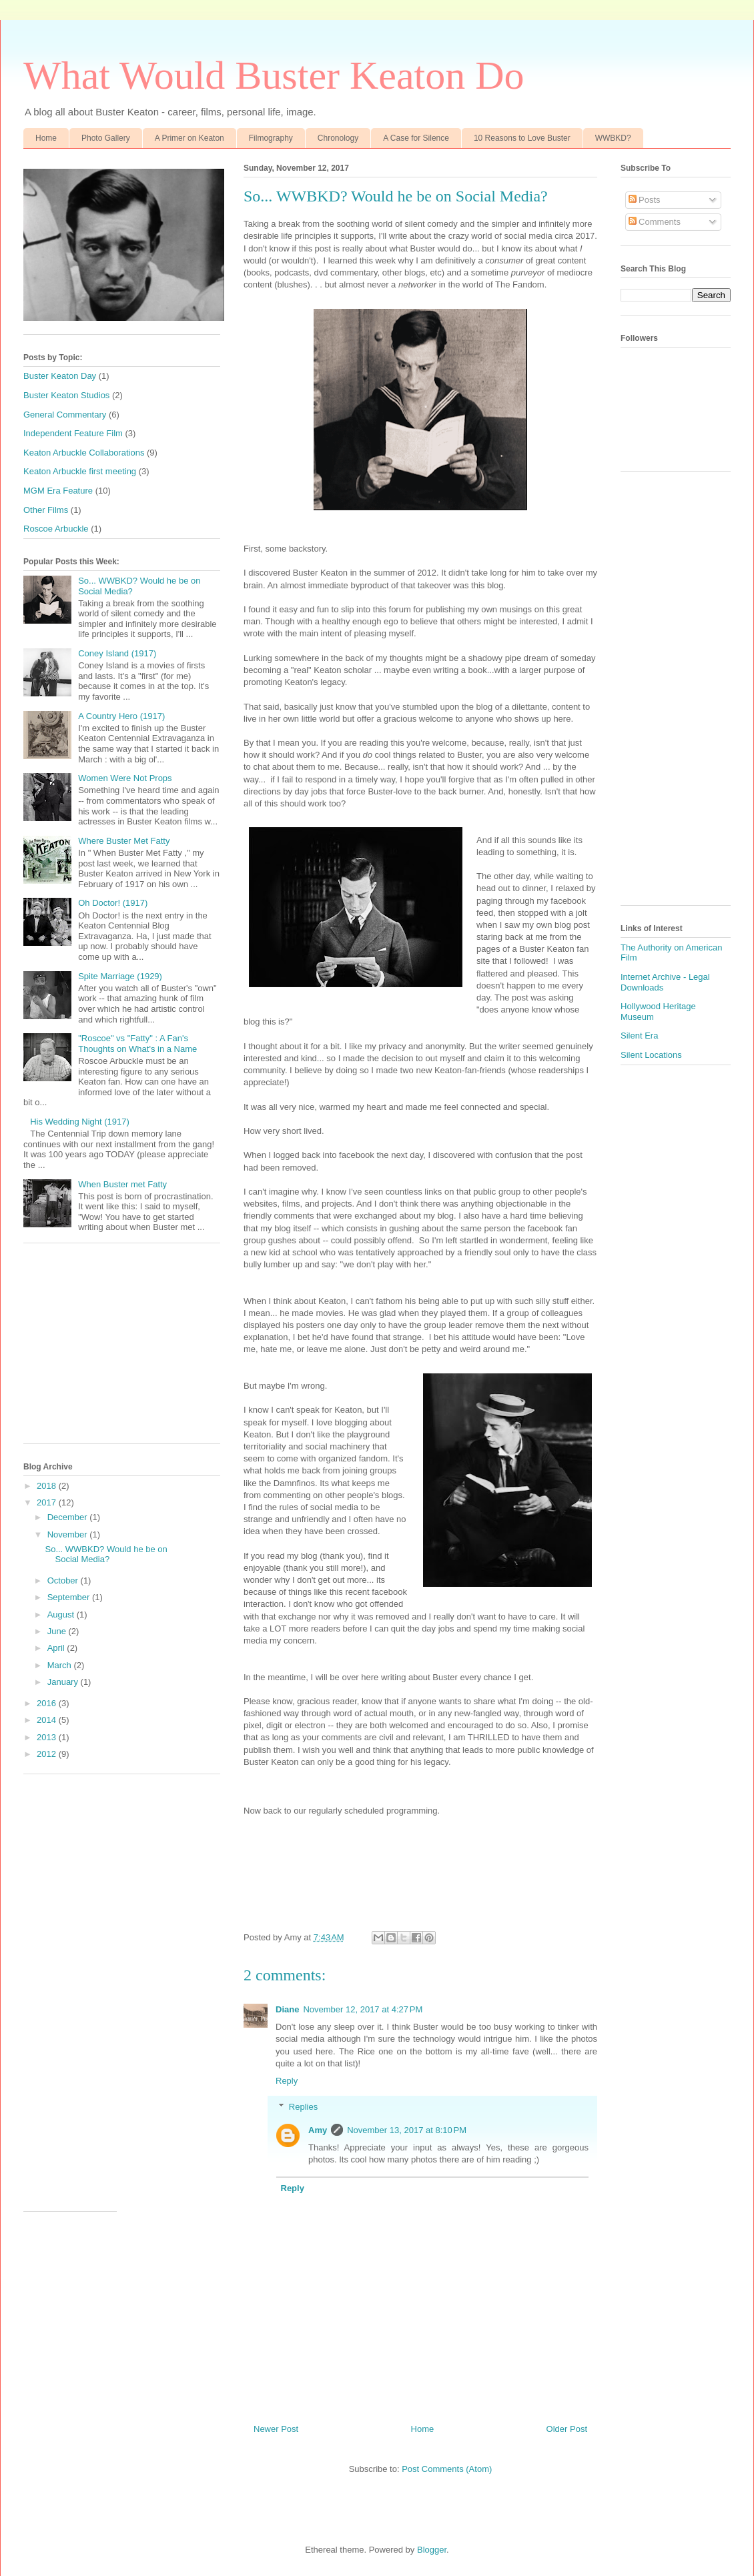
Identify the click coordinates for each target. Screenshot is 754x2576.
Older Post (566, 2429)
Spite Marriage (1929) (120, 976)
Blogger (431, 2550)
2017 (48, 1502)
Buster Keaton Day (59, 376)
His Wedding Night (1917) (79, 1122)
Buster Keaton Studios (66, 395)
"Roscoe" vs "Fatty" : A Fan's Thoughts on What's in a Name (137, 1043)
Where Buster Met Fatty (123, 841)
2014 (48, 1720)
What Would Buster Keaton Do (273, 75)
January (64, 1682)
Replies (303, 2106)
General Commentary (64, 415)
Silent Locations (651, 1055)
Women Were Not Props (124, 778)
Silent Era (639, 1036)
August (62, 1614)
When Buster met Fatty (122, 1184)
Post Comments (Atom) (447, 2469)
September (69, 1597)
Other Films (45, 510)
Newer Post (276, 2429)
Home (46, 138)
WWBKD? (613, 138)
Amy (317, 2130)
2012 (48, 1754)
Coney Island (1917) (117, 653)
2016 (48, 1703)
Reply (287, 2081)
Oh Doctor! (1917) (112, 903)
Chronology (338, 138)
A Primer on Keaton (189, 138)
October (64, 1580)
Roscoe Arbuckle (56, 529)
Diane (287, 2009)
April (57, 1648)
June (58, 1631)
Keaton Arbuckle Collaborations (83, 453)
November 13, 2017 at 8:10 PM (406, 2130)
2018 (48, 1486)
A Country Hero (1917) (121, 716)
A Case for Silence (416, 138)
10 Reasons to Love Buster (522, 138)
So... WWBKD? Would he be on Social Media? (106, 1554)
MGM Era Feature (58, 491)
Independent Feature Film (73, 433)
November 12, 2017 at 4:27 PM (362, 2009)
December (68, 1517)
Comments (655, 222)
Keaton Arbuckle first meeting (79, 471)
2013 (48, 1737)
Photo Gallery (105, 138)
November (68, 1534)
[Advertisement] (121, 1350)
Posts (645, 200)
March (60, 1665)
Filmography (271, 138)
